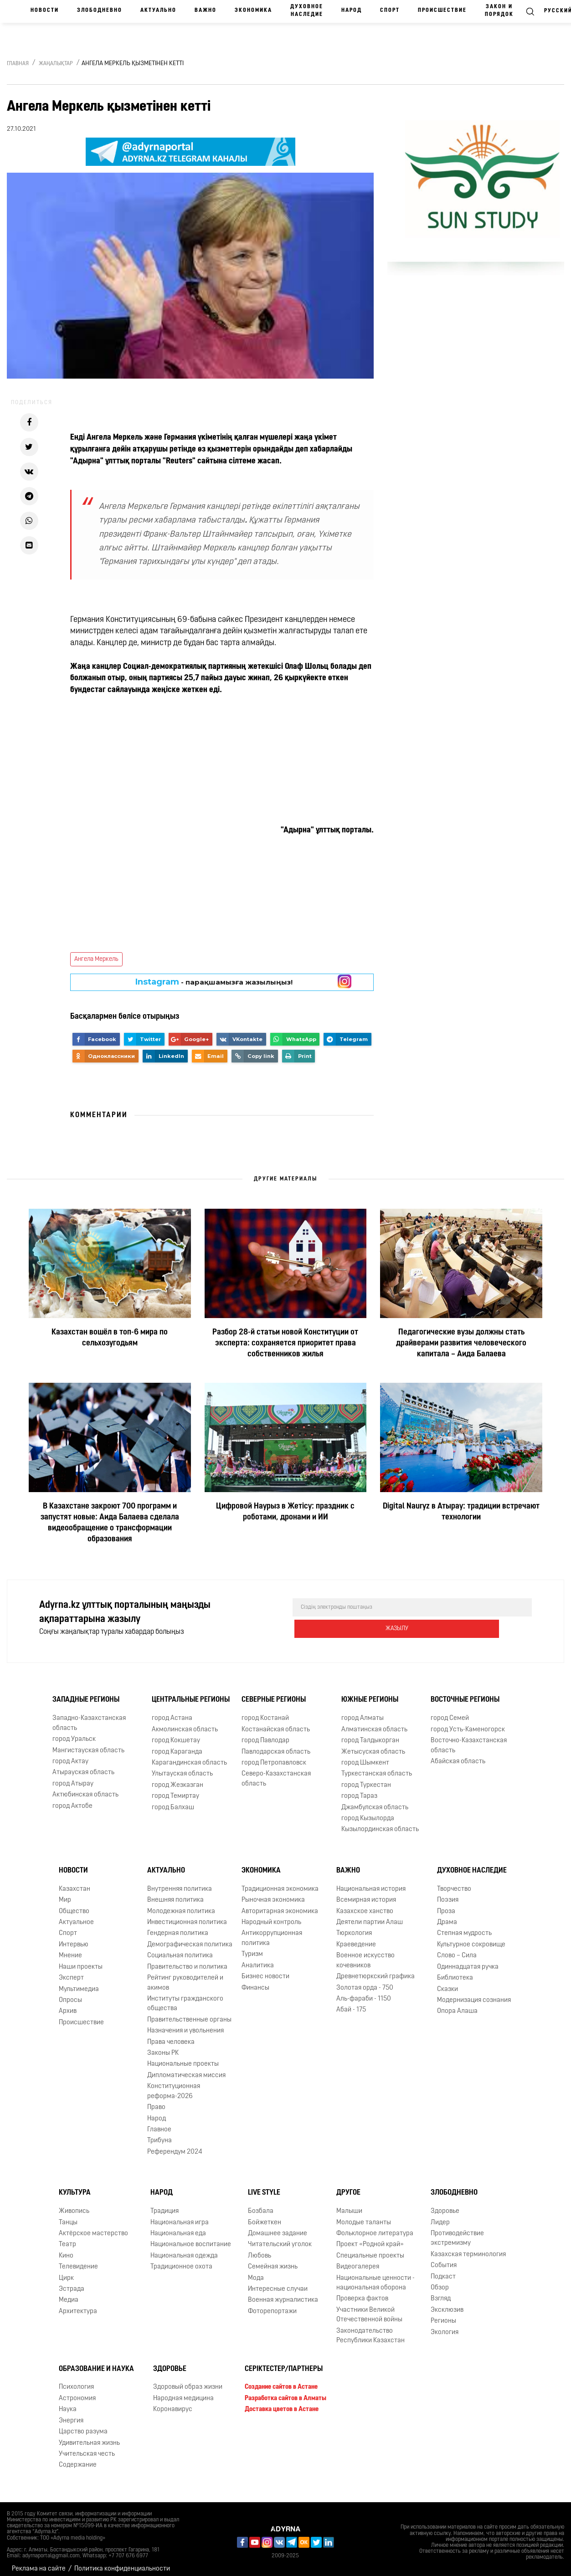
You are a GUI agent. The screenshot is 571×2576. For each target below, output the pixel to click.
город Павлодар (265, 1733)
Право (156, 2100)
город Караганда (177, 1744)
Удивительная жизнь (89, 2435)
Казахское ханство (364, 1904)
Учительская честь (87, 2446)
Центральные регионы (191, 1692)
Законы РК (163, 2045)
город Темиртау (175, 1789)
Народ (351, 10)
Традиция (164, 2204)
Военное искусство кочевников (365, 1953)
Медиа (68, 2293)
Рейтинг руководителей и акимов (185, 1975)
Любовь (259, 2248)
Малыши (349, 2204)
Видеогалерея (357, 2259)
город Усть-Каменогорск (468, 1722)
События (444, 2258)
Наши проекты (81, 1959)
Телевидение (78, 2259)
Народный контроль (271, 1915)
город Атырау (72, 1776)
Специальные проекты (370, 2248)
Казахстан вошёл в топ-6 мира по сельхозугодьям (109, 1338)
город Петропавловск (274, 1755)
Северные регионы (274, 1692)
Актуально (158, 10)
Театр (67, 2237)
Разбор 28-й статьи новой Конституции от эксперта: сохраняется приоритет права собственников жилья (285, 1343)
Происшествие (442, 10)
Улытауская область (182, 1766)
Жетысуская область (373, 1744)
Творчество (454, 1881)
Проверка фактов (362, 2292)
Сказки (447, 1982)
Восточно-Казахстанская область (469, 1738)
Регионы (443, 2313)
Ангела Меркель (96, 959)
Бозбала (260, 2204)
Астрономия (77, 2391)
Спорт (390, 10)
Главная (18, 64)
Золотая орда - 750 (364, 1980)
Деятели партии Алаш (369, 1915)
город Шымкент (365, 1755)
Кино (66, 2248)
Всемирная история (366, 1892)
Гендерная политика (177, 1926)
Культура (75, 2185)
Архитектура (78, 2304)
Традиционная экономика (280, 1881)
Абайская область (458, 1754)
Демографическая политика (189, 1937)
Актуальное (76, 1915)
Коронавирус (172, 2402)
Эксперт (71, 1970)
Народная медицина (183, 2391)
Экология (444, 2325)
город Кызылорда (367, 1811)
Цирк (66, 2271)
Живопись (74, 2204)
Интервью (73, 1937)
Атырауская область (83, 1765)
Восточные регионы (465, 1692)
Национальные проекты (183, 2057)
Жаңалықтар (56, 64)
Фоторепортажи (272, 2304)
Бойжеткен (264, 2215)
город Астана (172, 1711)
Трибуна (159, 2133)
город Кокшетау (176, 1733)
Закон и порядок (499, 10)
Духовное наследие (306, 10)
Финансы (255, 1980)
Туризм (252, 1947)
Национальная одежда (184, 2248)
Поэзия (447, 1892)
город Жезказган (177, 1778)
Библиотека (455, 1970)
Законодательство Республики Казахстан (370, 2328)
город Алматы (362, 1711)
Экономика (253, 10)
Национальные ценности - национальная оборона (375, 2276)
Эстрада (71, 2281)
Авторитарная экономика (280, 1904)
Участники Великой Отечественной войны (369, 2307)
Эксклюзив (447, 2302)
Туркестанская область (376, 1766)
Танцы (68, 2215)
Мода (256, 2271)
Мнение (70, 1948)
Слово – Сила (457, 1948)
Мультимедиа (79, 1982)
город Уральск (74, 1732)
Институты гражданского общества (185, 1996)
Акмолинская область (185, 1722)
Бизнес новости (265, 1969)
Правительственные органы (189, 2012)
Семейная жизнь (273, 2259)
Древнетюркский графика (375, 1969)
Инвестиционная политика (187, 1915)
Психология (76, 2379)
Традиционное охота (181, 2259)
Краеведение (356, 1937)
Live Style (264, 2185)
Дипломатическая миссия (186, 2068)
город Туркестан (366, 1778)
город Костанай (265, 1711)
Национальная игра (179, 2215)
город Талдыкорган (370, 1733)
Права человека (171, 2035)
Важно (205, 10)
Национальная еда (178, 2226)
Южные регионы (369, 1692)
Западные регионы (85, 1692)
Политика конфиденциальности (122, 2561)
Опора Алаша (457, 2004)
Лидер (440, 2215)
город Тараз (359, 1789)
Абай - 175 (351, 2002)
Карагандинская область (189, 1755)
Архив (68, 2004)
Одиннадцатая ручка (468, 1959)
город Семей (450, 1711)
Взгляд (441, 2292)
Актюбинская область (85, 1787)
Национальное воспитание (190, 2237)
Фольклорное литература (374, 2226)
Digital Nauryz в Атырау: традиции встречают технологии (461, 1512)
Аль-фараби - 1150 (363, 1991)
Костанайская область (276, 1722)
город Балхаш (173, 1800)
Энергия (71, 2413)
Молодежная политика (181, 1904)
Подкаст (443, 2269)
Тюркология (354, 1926)
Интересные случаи (278, 2281)
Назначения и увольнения (185, 2023)
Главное (159, 2122)
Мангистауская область (88, 1743)
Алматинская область (374, 1722)
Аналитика (258, 1958)
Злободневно (99, 10)
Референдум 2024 (174, 2144)
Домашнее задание (277, 2226)
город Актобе (72, 1799)
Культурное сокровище (471, 1937)
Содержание (78, 2457)
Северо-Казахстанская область (276, 1771)
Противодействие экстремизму (457, 2231)
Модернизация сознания (474, 1993)
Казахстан (74, 1881)
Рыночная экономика (273, 1892)
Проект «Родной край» (370, 2237)
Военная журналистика (283, 2293)
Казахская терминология (468, 2247)
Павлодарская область (276, 1744)
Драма (447, 1915)
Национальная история (371, 1881)
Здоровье (445, 2204)
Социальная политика (180, 1948)
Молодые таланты (363, 2215)
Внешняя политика (175, 1892)
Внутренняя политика (179, 1881)
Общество (74, 1904)
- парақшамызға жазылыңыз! (214, 982)
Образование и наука (96, 2362)
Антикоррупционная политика (272, 1931)
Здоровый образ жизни (187, 2379)
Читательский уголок (280, 2237)
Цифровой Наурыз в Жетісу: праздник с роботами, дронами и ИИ (285, 1512)
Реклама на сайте (39, 2561)
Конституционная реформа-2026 (173, 2084)
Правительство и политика (187, 1959)
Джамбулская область (374, 1800)
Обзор (440, 2280)
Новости (45, 10)
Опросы (70, 1993)
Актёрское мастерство (93, 2226)
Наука (68, 2402)
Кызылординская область (380, 1822)
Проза (446, 1904)
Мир (65, 1892)
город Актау (70, 1754)
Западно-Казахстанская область (89, 1716)
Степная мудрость (464, 1926)
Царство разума (83, 2424)
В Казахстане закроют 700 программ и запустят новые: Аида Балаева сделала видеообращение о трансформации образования (110, 1523)
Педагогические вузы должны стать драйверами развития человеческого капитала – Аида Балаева (461, 1343)
